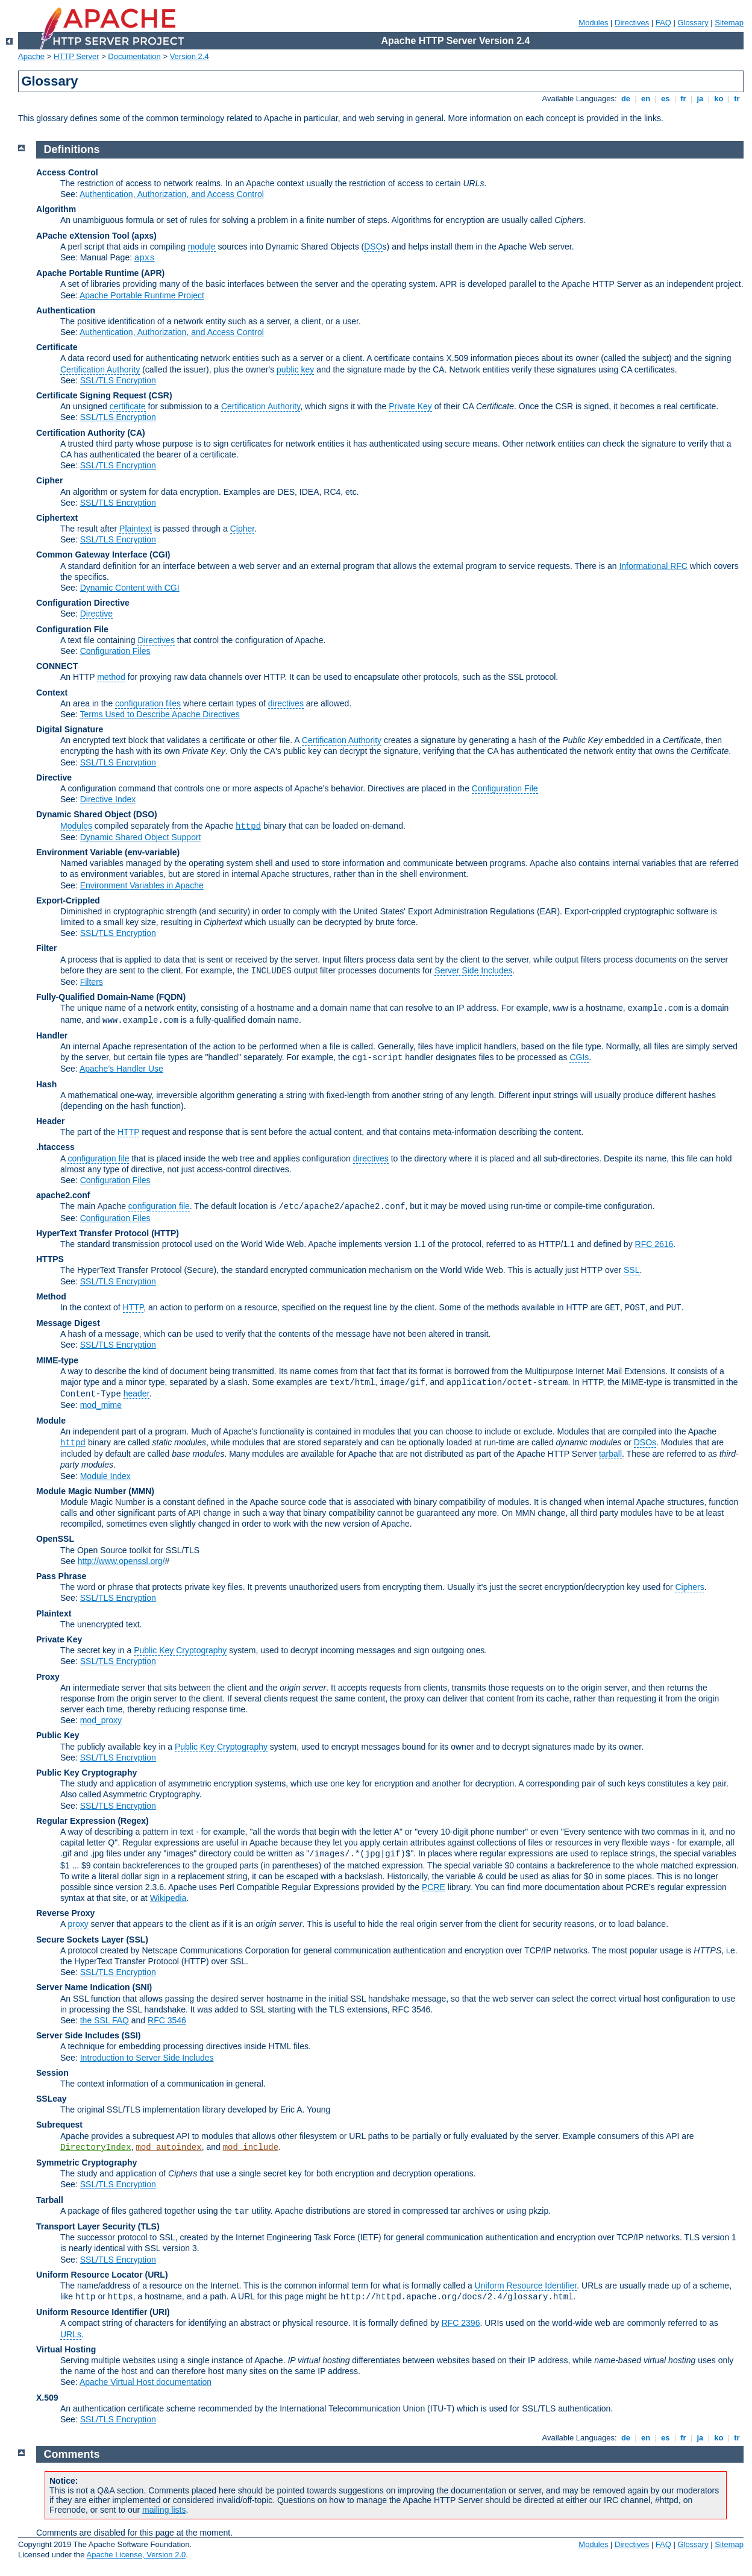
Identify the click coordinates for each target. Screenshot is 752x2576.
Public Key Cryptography (180, 1650)
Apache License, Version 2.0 (136, 2554)
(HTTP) (165, 1233)
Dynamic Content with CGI (130, 587)
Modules (593, 22)
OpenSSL (55, 1539)
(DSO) (145, 814)
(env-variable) (152, 852)
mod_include (250, 2147)
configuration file (98, 1158)
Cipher (49, 480)
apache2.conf (63, 1195)
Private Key (410, 406)
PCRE (433, 1887)
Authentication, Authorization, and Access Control (172, 194)
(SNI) (142, 1987)
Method (51, 1296)
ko (718, 98)
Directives (632, 22)
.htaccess (55, 1147)
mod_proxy (101, 1720)
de (625, 98)
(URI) (159, 2312)
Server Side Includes (473, 970)
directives (286, 703)
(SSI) (131, 2035)
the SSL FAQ (104, 2020)
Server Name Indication (83, 1987)
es (665, 98)
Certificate (56, 347)
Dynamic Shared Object (83, 814)
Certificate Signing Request (91, 395)
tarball (610, 1454)
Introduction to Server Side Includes (147, 2057)
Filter (46, 948)
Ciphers (689, 1587)
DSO (373, 246)
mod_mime (101, 1405)
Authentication (65, 310)
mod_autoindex (168, 2147)
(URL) (156, 2274)
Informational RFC (653, 566)
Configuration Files (115, 651)
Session (52, 2073)
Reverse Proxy (65, 1913)
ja (700, 98)
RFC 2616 (654, 1244)
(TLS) (149, 2226)
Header (50, 1121)
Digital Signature (69, 729)
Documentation (134, 56)
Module (51, 1420)
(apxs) (143, 235)
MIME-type (57, 1360)
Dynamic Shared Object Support (140, 837)
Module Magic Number (81, 1491)
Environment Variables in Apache (142, 885)
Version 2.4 (189, 56)
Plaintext (135, 528)
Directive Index (108, 799)
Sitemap (729, 22)
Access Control (67, 172)
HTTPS (50, 1259)
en (645, 98)
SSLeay (51, 2098)
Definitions (72, 149)
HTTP (128, 1132)
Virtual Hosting (66, 2349)
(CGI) (159, 554)
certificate (128, 406)
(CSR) (160, 395)
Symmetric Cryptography (86, 2162)
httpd (248, 826)
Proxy (48, 1677)
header (136, 1393)
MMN (141, 1491)
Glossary (692, 22)
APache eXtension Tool (83, 235)
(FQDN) (171, 997)
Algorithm (56, 209)
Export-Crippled (68, 900)
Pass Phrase (61, 1576)
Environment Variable (79, 852)
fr (683, 98)
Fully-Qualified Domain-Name (95, 997)
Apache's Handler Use (121, 1068)
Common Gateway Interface (91, 554)
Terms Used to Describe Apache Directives (159, 714)
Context (51, 692)
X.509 (47, 2397)
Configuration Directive (83, 603)
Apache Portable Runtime (87, 273)
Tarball (49, 2200)
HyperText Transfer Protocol (92, 1233)
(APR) (152, 273)
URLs (70, 2334)
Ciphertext (57, 518)
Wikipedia (168, 1898)
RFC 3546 (167, 2020)
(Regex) (133, 1821)
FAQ (663, 22)
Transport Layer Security (86, 2226)
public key (295, 369)
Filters (91, 982)
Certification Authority (100, 369)
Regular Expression (76, 1821)
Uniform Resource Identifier (526, 2285)
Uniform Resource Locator (89, 2274)
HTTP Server (76, 56)
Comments (72, 2454)
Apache (31, 56)
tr (737, 98)
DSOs (645, 1442)
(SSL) (137, 1939)
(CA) (136, 433)
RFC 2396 (461, 2323)
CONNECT (57, 666)
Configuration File (72, 629)
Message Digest (68, 1323)
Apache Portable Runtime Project (142, 295)
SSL (631, 1270)
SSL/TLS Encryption (118, 380)
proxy (77, 1924)
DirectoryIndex (95, 2147)
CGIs (579, 1057)
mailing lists (164, 2510)
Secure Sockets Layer (80, 1939)
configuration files (148, 703)
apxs (144, 258)
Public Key (58, 1735)
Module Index (105, 1476)
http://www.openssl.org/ (121, 1561)
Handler (51, 1035)
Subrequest (59, 2124)
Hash (46, 1084)
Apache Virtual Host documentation (146, 2382)
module (202, 246)
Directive (96, 613)
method (111, 677)
